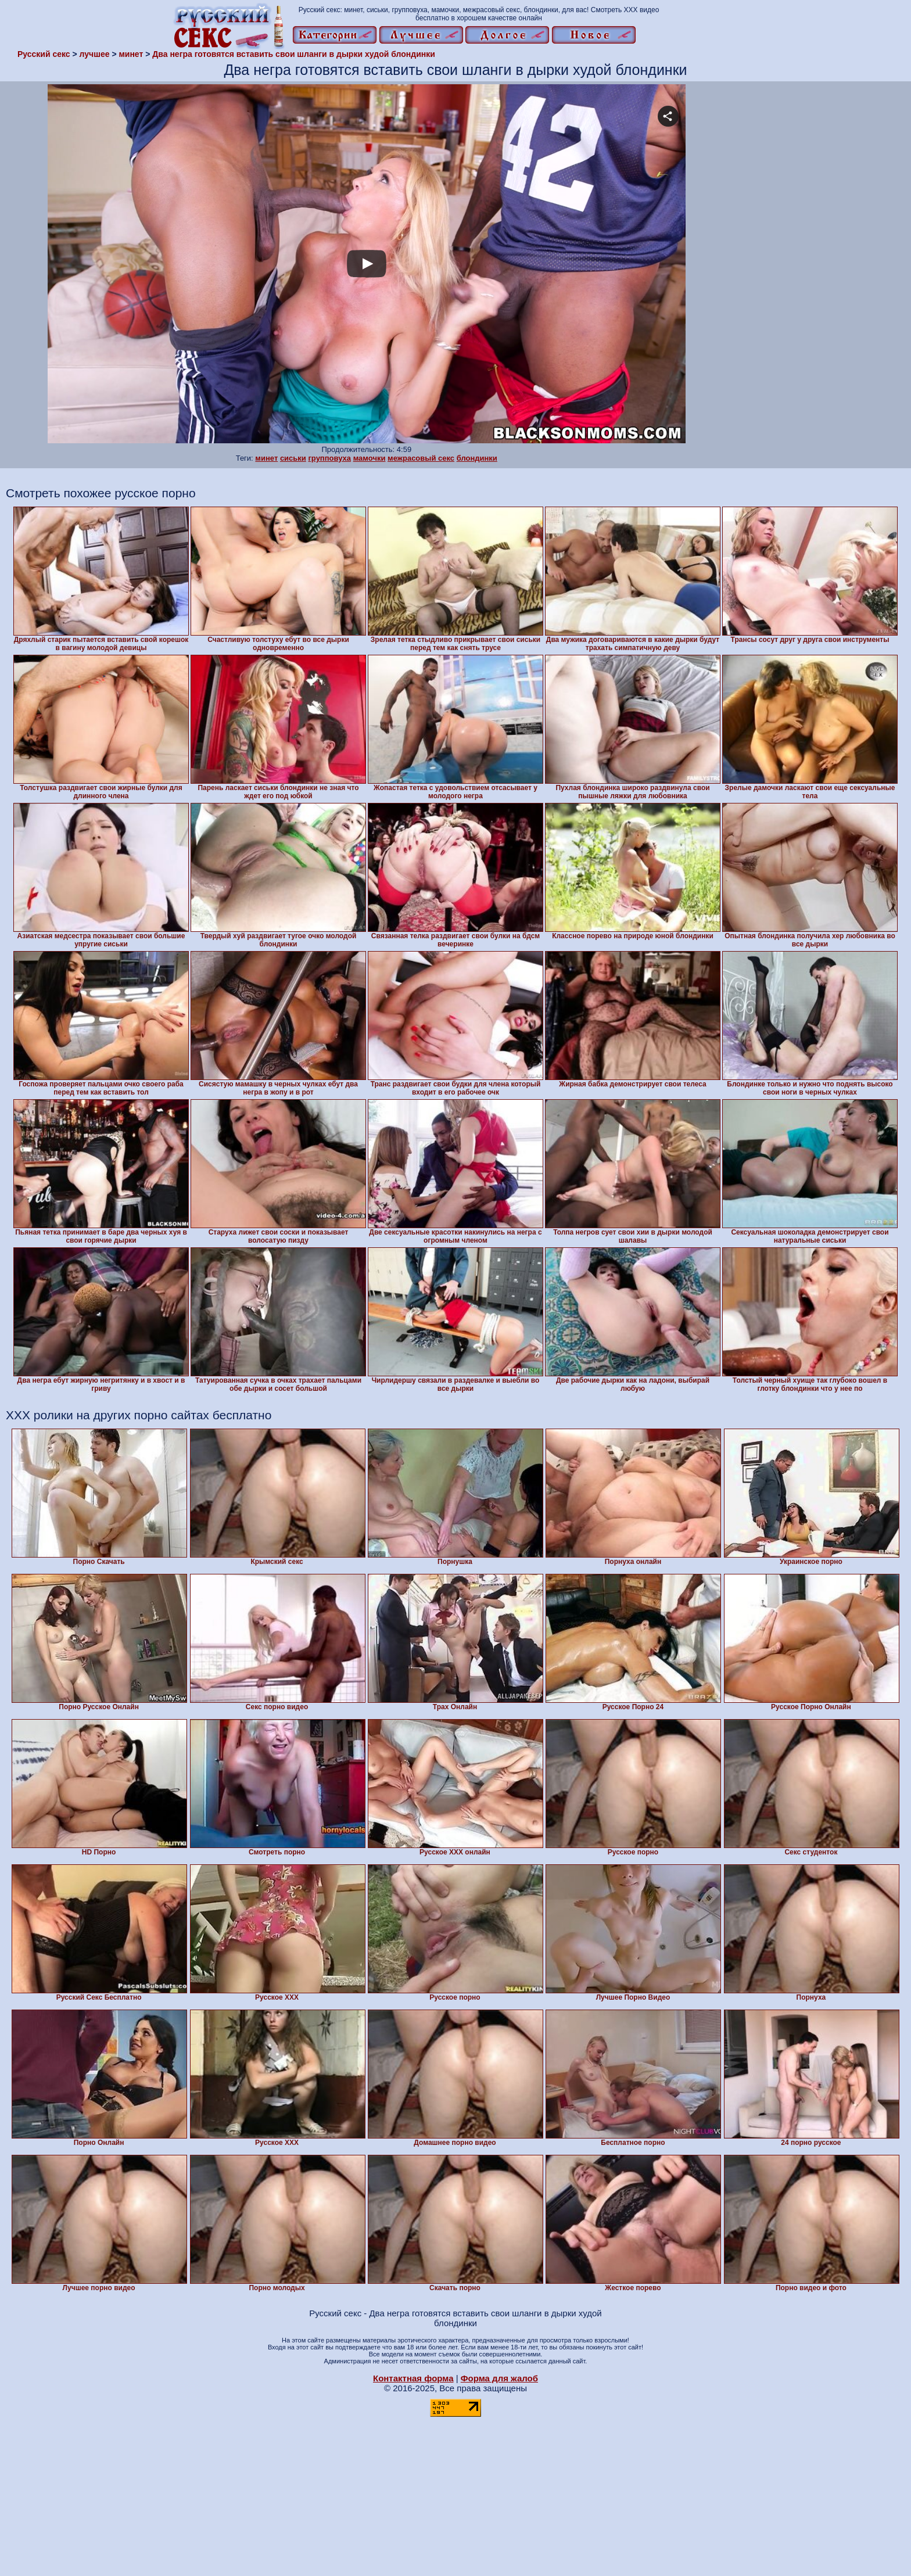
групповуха (329, 458)
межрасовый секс (421, 458)
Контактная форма (413, 2378)
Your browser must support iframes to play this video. (367, 264)
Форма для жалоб (499, 2378)
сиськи (293, 458)
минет (266, 458)
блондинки (477, 458)
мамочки (369, 458)
